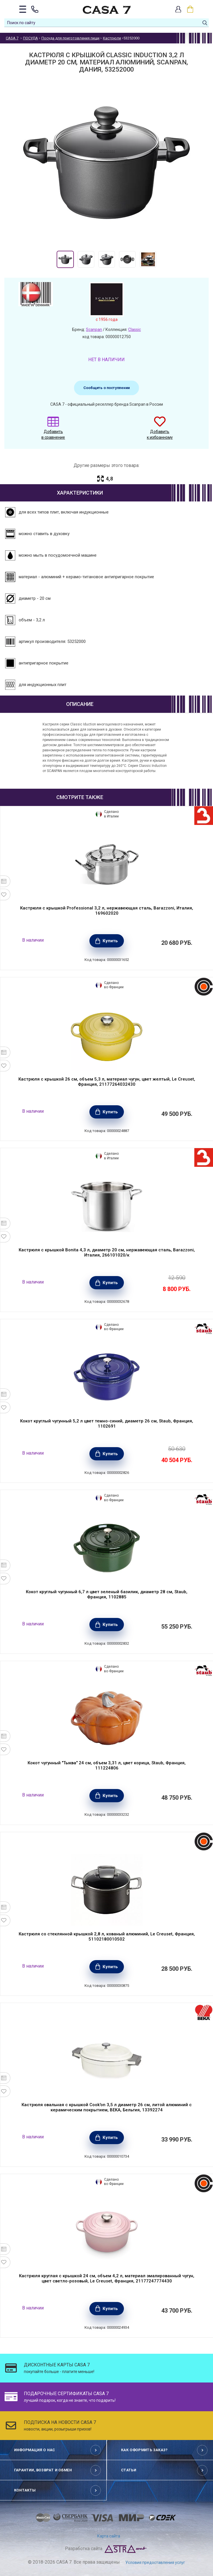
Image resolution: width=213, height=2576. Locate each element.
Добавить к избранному (160, 431)
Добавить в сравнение (53, 431)
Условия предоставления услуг (155, 2562)
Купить (110, 940)
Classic (134, 329)
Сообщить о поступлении (106, 388)
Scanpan (94, 329)
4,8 (109, 479)
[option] (65, 259)
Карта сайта (108, 2536)
